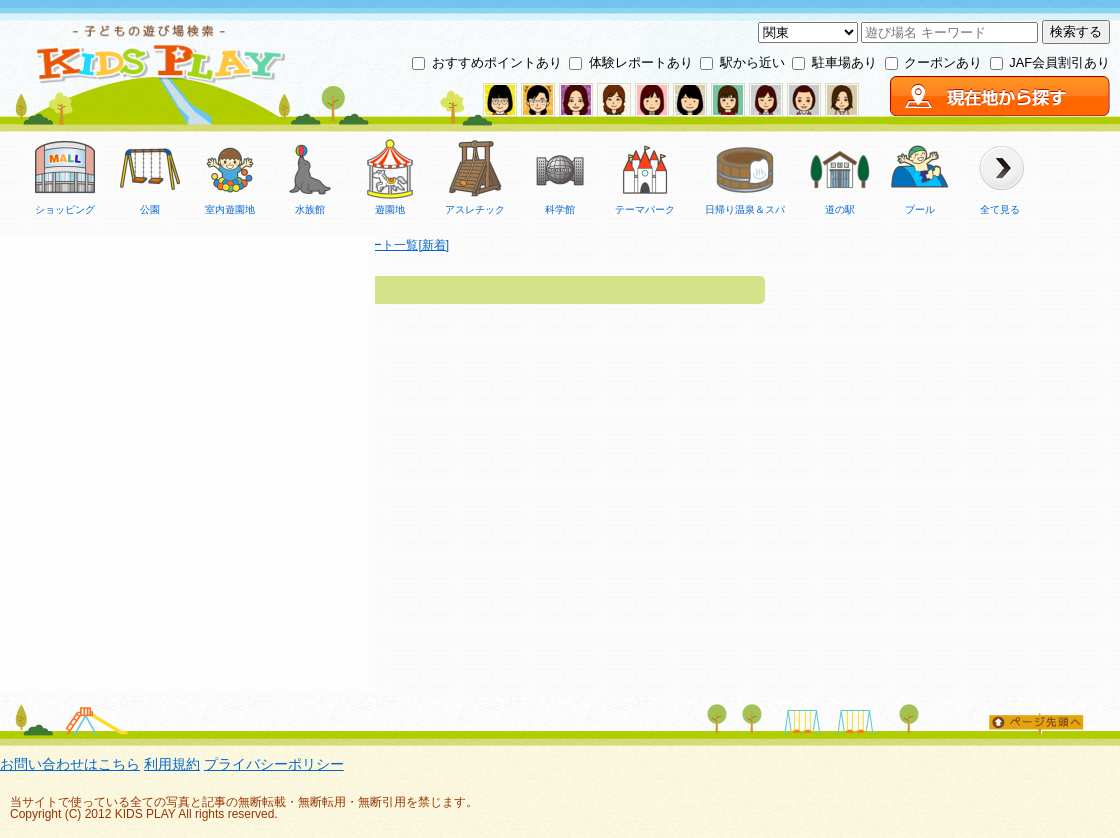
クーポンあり (943, 62)
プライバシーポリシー (274, 764)
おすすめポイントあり (497, 62)
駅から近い (752, 62)
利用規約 (172, 764)
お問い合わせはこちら (70, 764)
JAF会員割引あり (1059, 62)
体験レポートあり (641, 62)
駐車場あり (844, 62)
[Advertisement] (187, 423)
